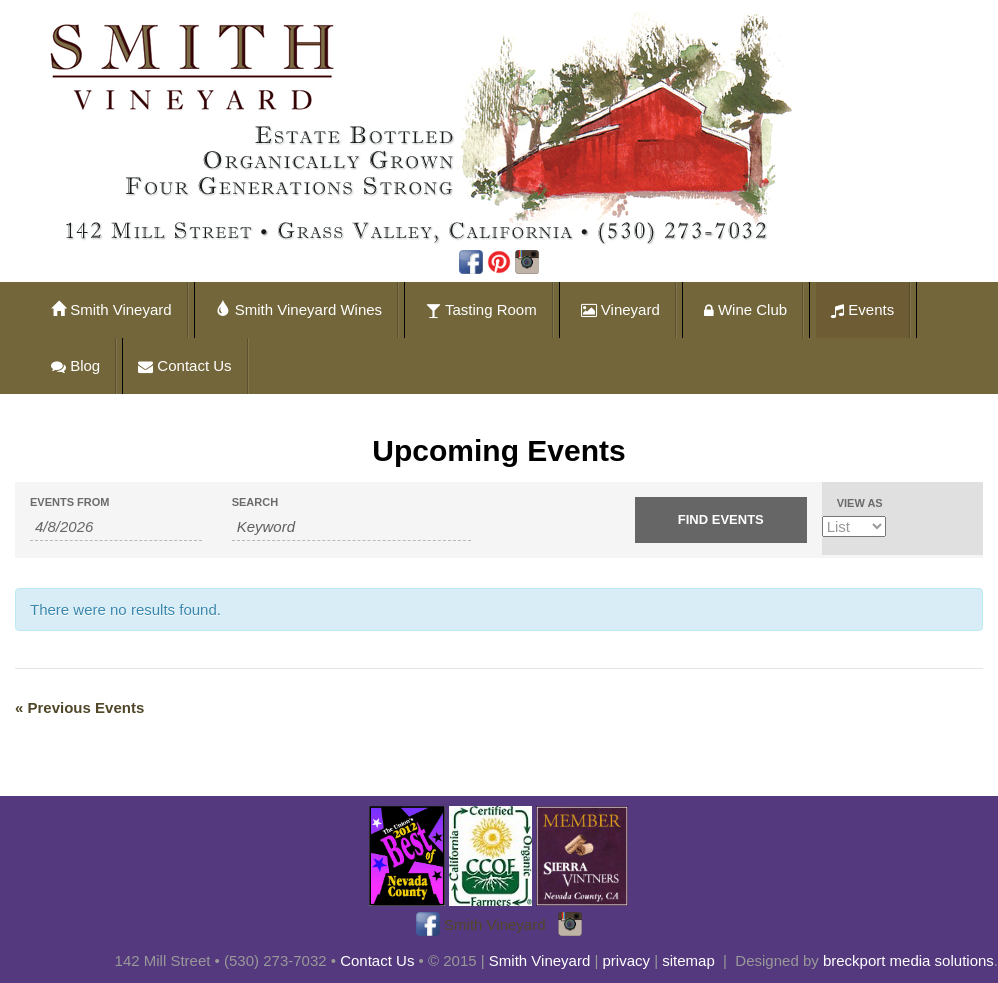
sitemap (688, 960)
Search (255, 502)
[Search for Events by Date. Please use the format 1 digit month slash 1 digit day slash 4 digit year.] (116, 527)
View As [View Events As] (860, 503)
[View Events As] (854, 526)
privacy (627, 960)
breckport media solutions (908, 960)
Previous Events (79, 707)
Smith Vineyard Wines (299, 309)
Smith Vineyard (111, 309)
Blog (75, 365)
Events (862, 309)
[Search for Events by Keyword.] (351, 527)
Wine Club (745, 309)
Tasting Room (481, 309)
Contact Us (184, 365)
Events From (69, 502)
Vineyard (620, 309)
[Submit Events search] (721, 520)
